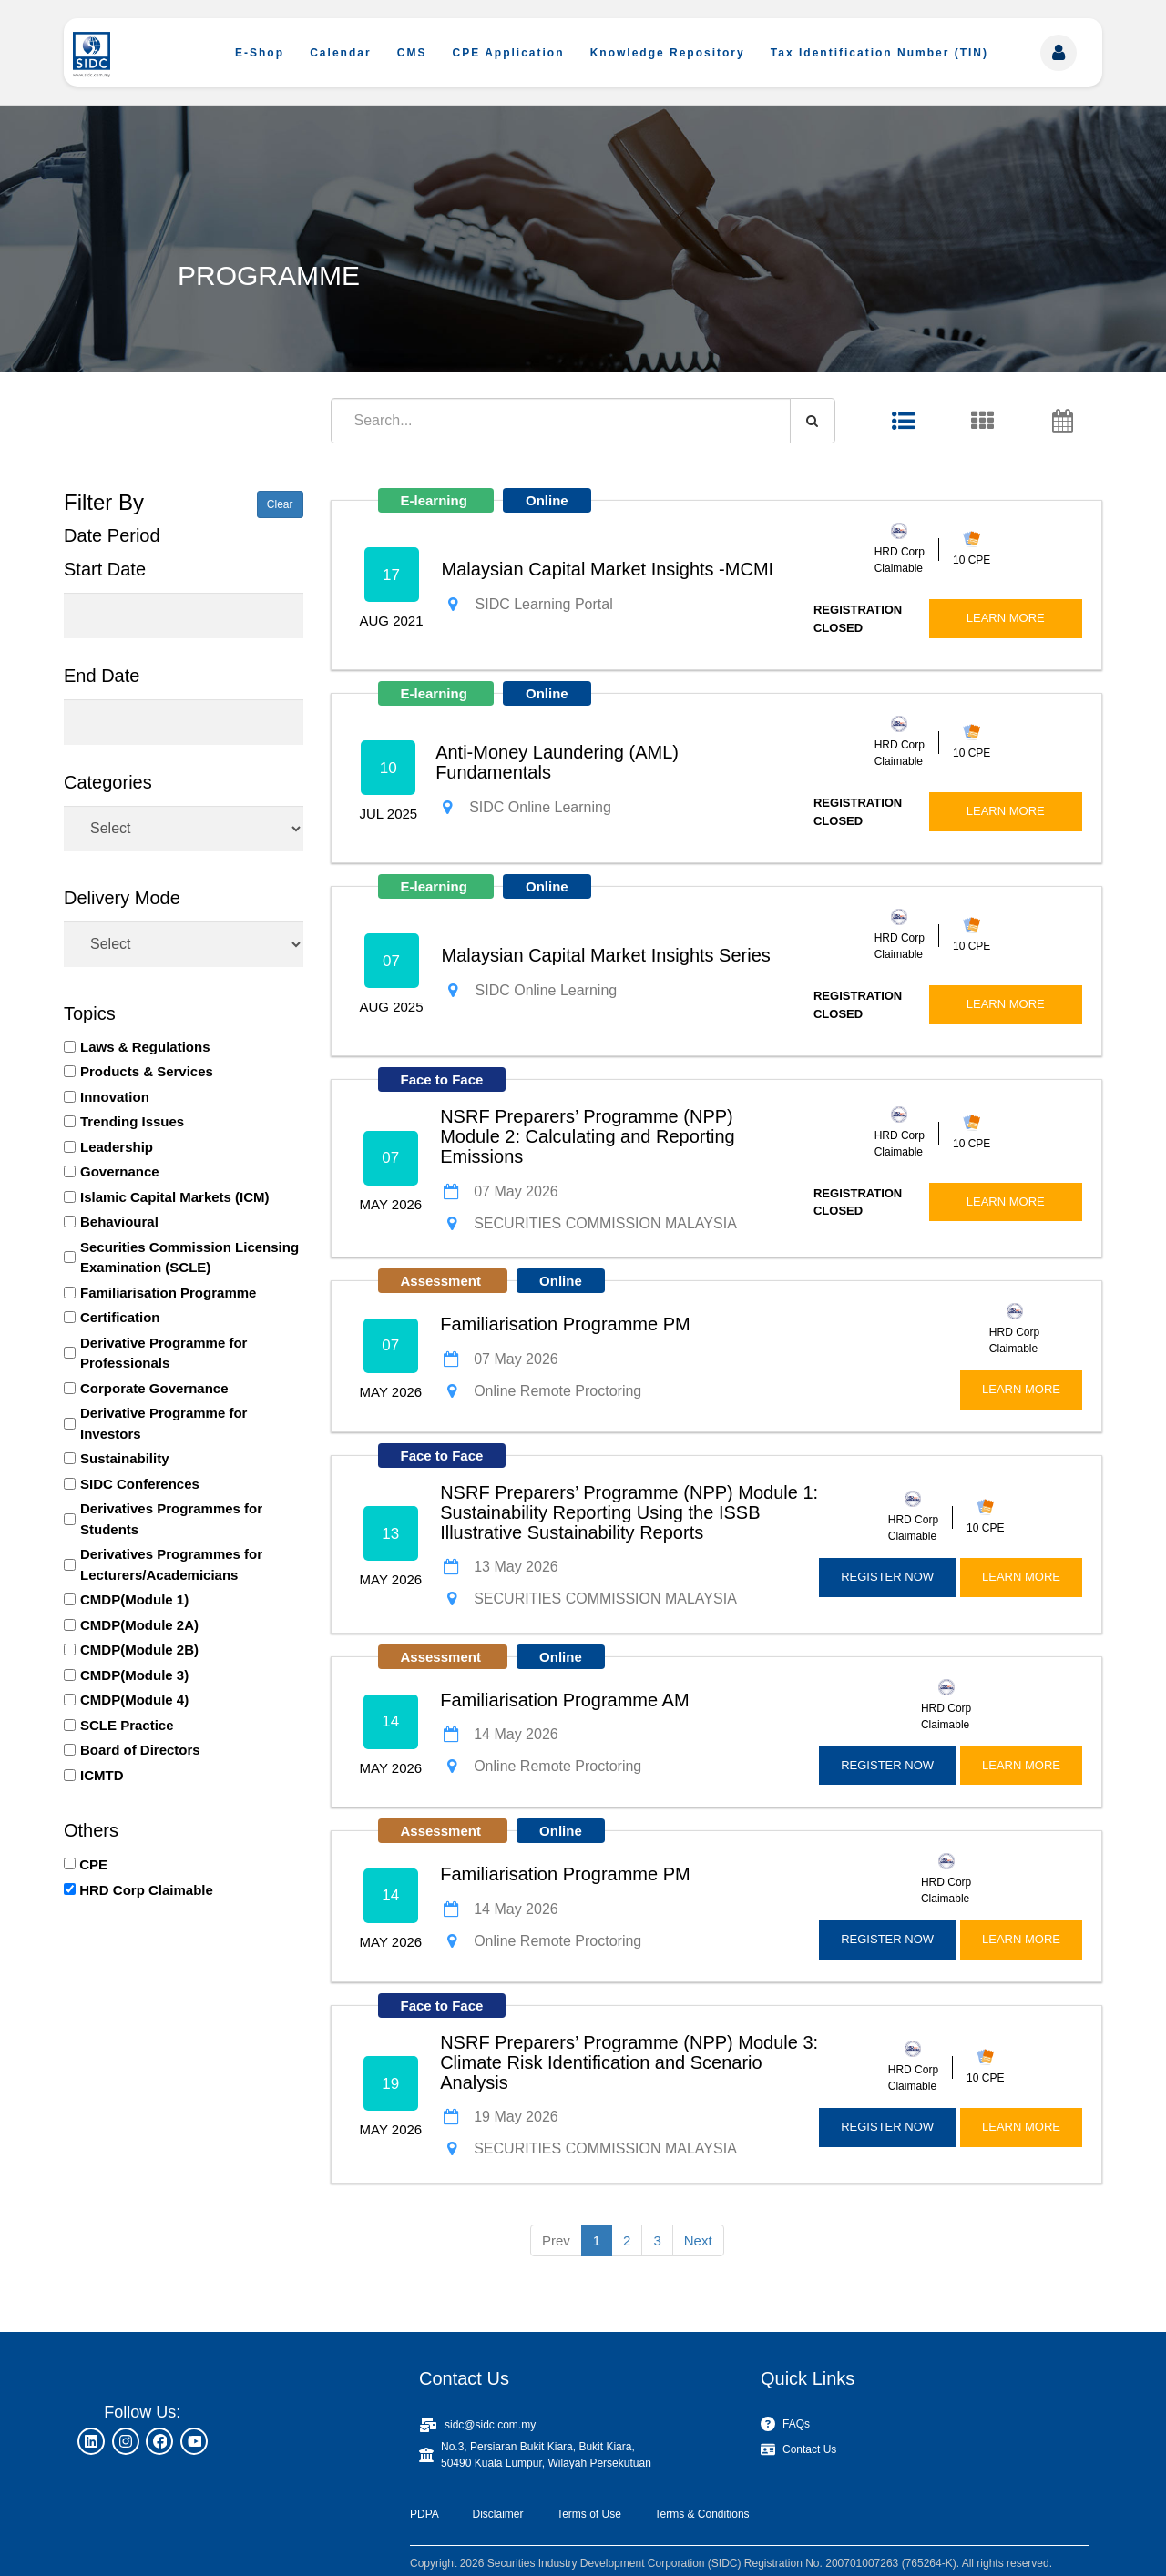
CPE (93, 1864)
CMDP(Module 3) (134, 1675)
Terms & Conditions (702, 2514)
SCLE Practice (127, 1725)
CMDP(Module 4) (134, 1699)
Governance (119, 1171)
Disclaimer (497, 2514)
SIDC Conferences (139, 1484)
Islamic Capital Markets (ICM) (175, 1197)
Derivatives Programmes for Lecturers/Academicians (171, 1564)
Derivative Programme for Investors (163, 1423)
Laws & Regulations (145, 1046)
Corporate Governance (154, 1388)
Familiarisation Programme (168, 1292)
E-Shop (259, 52)
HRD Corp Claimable (146, 1890)
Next (698, 2240)
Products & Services (146, 1071)
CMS (412, 52)
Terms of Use (589, 2514)
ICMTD (102, 1775)
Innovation (114, 1097)
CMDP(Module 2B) (139, 1649)
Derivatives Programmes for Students (171, 1519)
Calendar (340, 52)
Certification (120, 1317)
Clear (280, 504)
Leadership (116, 1147)
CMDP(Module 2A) (139, 1625)
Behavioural (119, 1221)
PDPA (424, 2514)
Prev (556, 2240)
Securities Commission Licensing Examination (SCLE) (189, 1257)
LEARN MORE (1006, 618)
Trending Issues (132, 1121)
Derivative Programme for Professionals (163, 1353)
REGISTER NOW (887, 1576)
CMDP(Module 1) (134, 1599)
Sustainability (124, 1458)
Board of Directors (140, 1749)
